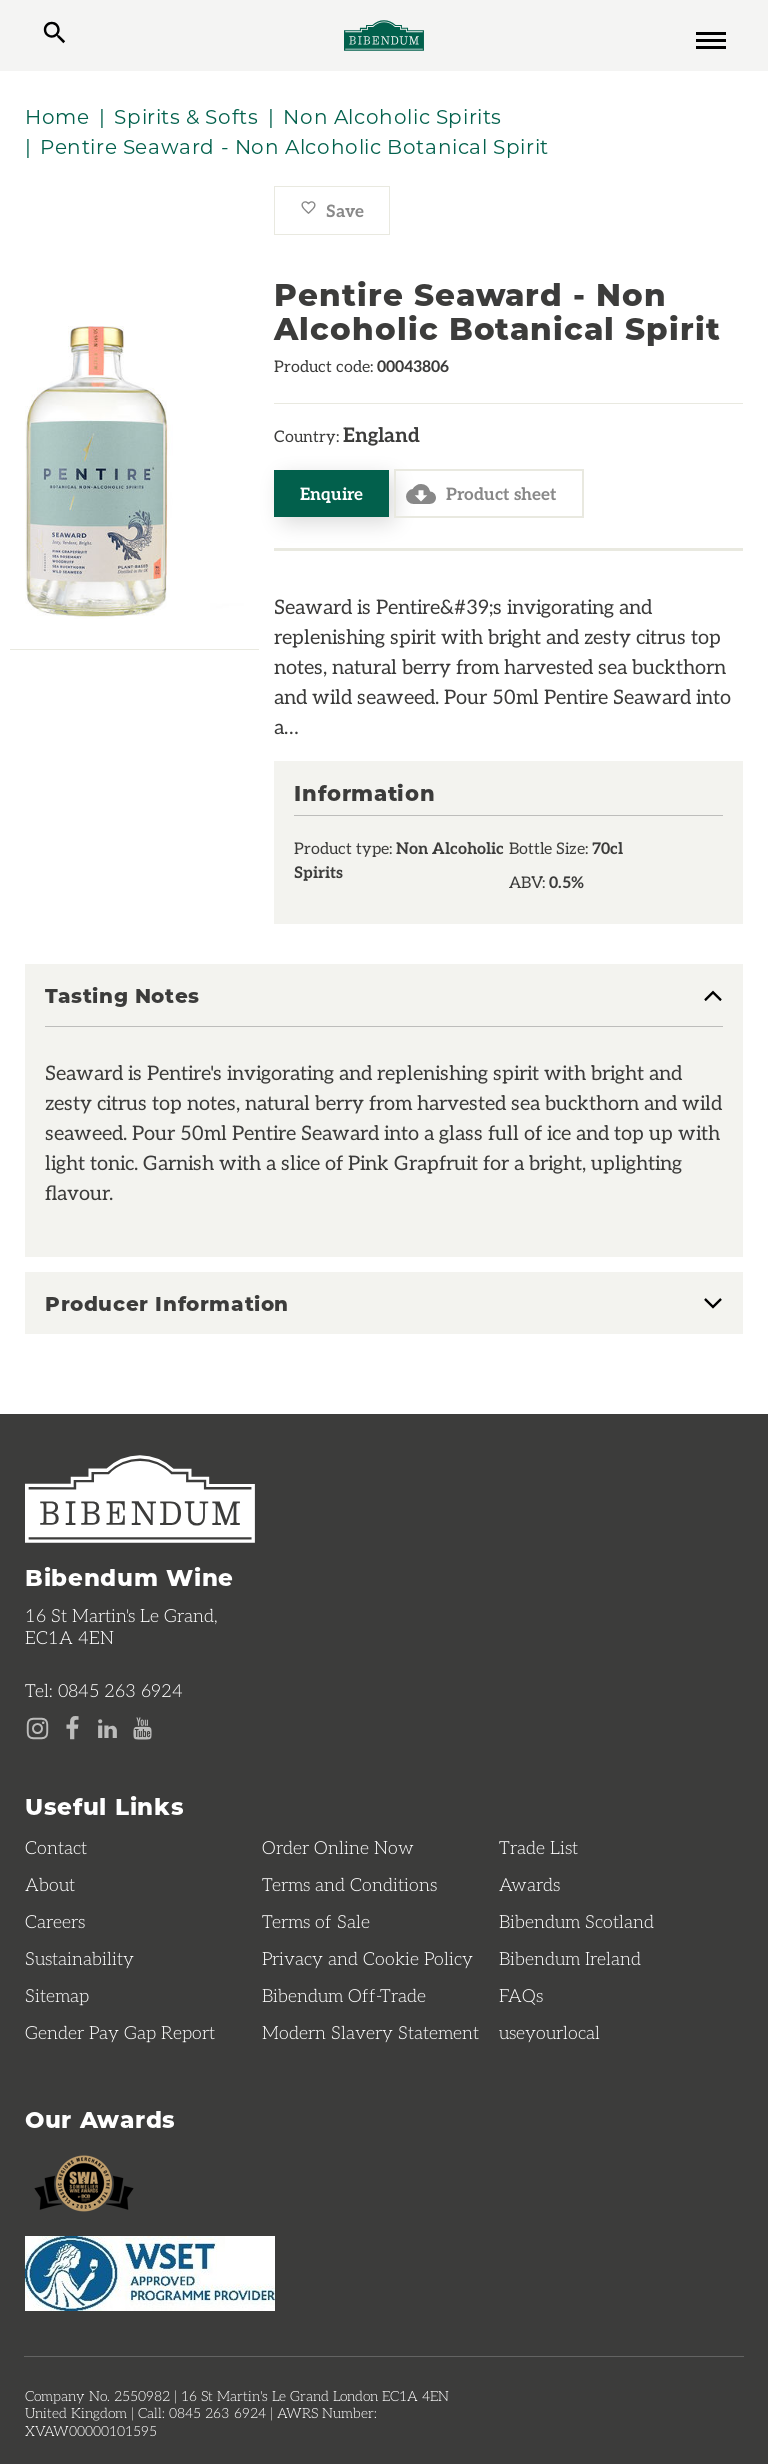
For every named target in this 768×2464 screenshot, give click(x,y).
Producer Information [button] (167, 1303)
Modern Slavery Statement (370, 2032)
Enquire (331, 493)
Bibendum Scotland (576, 1921)
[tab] (384, 1005)
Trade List (538, 1847)
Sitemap (57, 1995)
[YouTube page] (142, 1729)
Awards (529, 1884)
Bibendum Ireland (570, 1958)
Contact (56, 1847)
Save (332, 210)
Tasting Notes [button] (122, 996)
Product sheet (481, 494)
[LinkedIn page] (107, 1729)
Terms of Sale (316, 1921)
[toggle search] (54, 35)
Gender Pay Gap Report (120, 2032)
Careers (55, 1921)
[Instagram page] (37, 1729)
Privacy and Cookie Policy (367, 1958)
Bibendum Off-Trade (344, 1995)
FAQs (521, 1995)
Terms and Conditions (349, 1884)
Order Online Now (338, 1847)
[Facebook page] (72, 1729)
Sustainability (79, 1958)
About (50, 1884)
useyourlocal (549, 2032)
